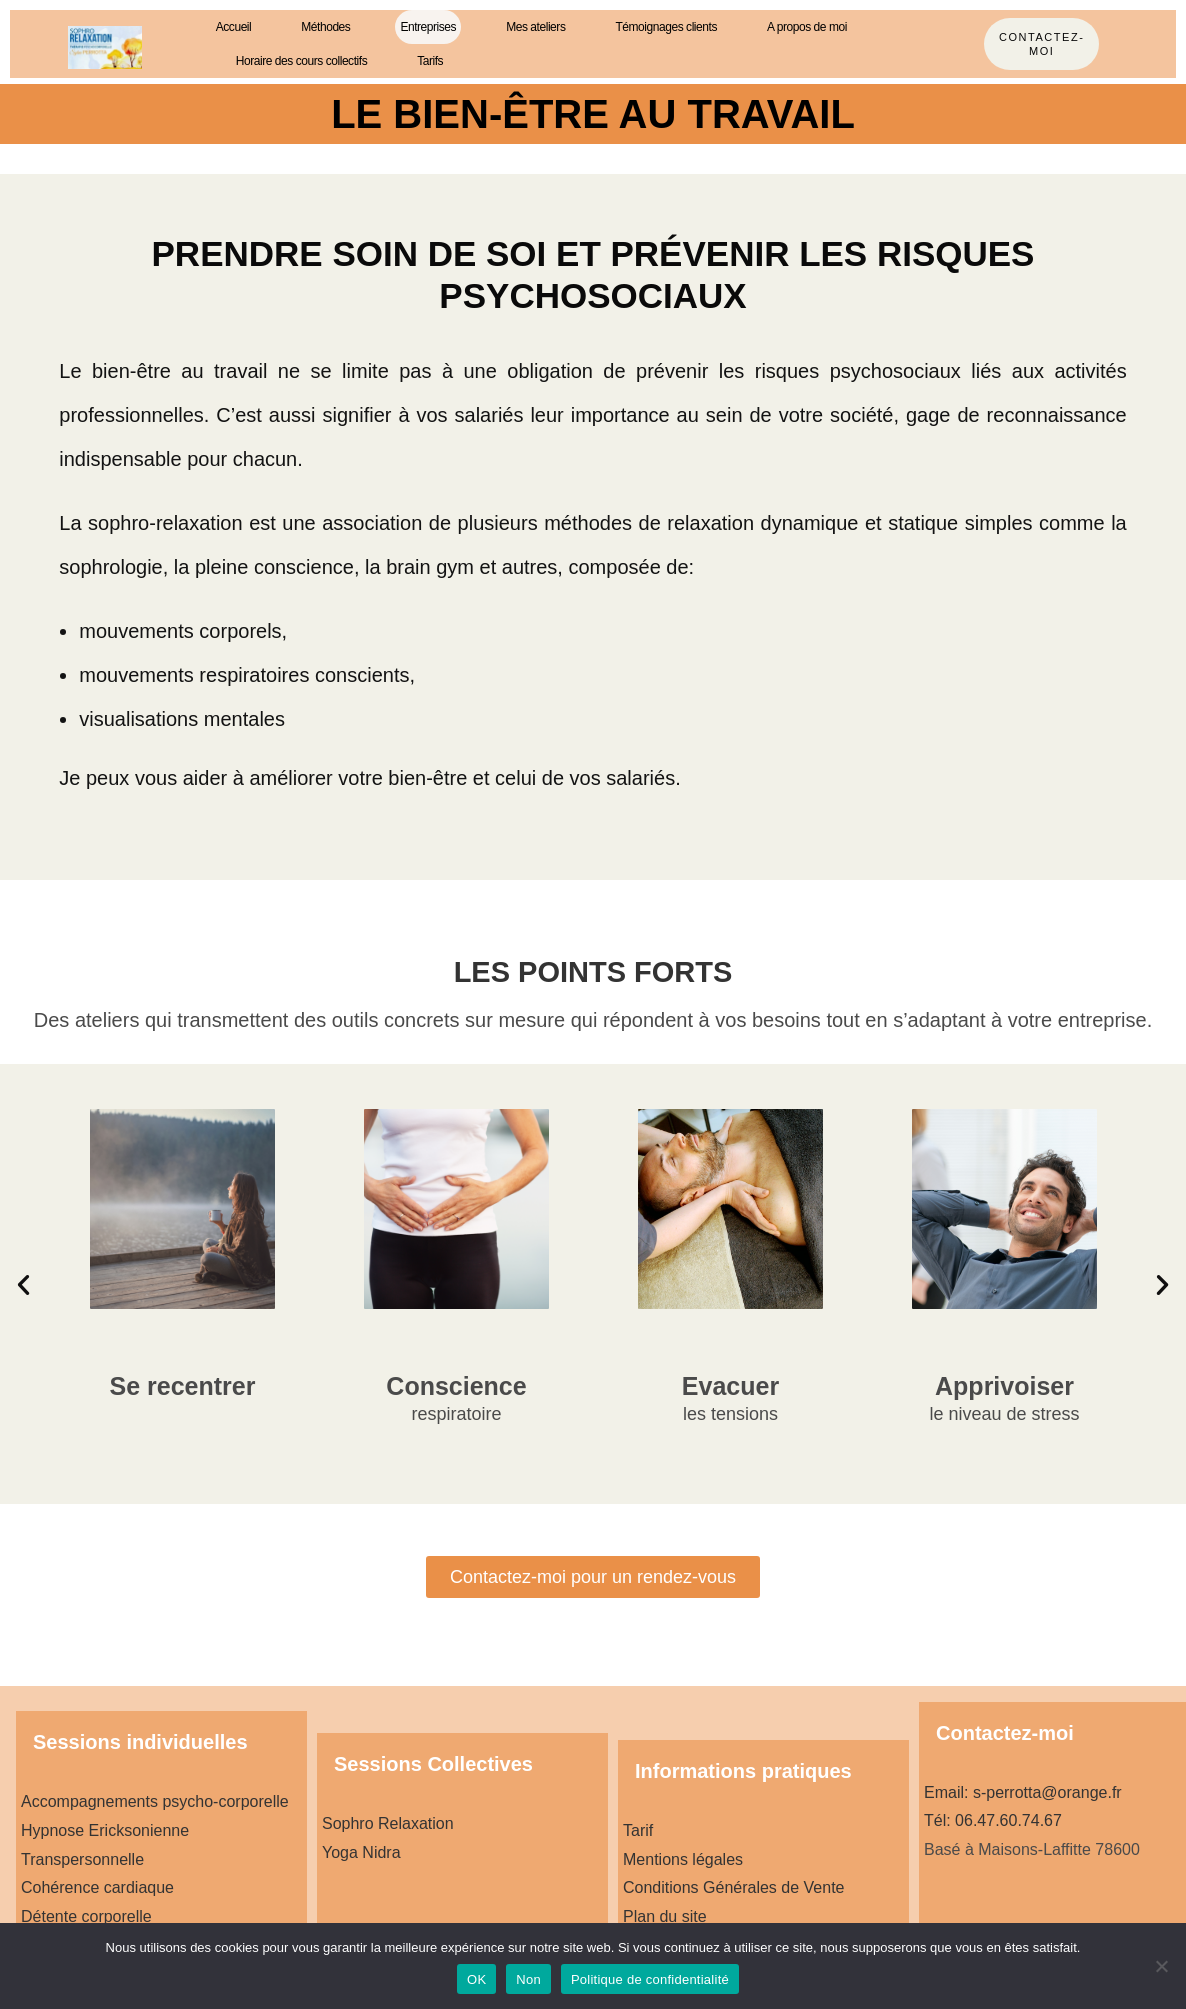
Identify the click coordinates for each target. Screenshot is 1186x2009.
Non (528, 1979)
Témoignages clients (666, 27)
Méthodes (325, 27)
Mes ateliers (535, 27)
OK (476, 1979)
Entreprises (428, 27)
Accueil (234, 27)
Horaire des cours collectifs (301, 61)
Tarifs (430, 61)
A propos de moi (807, 27)
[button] (23, 1283)
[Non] (1161, 1966)
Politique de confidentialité (650, 1979)
